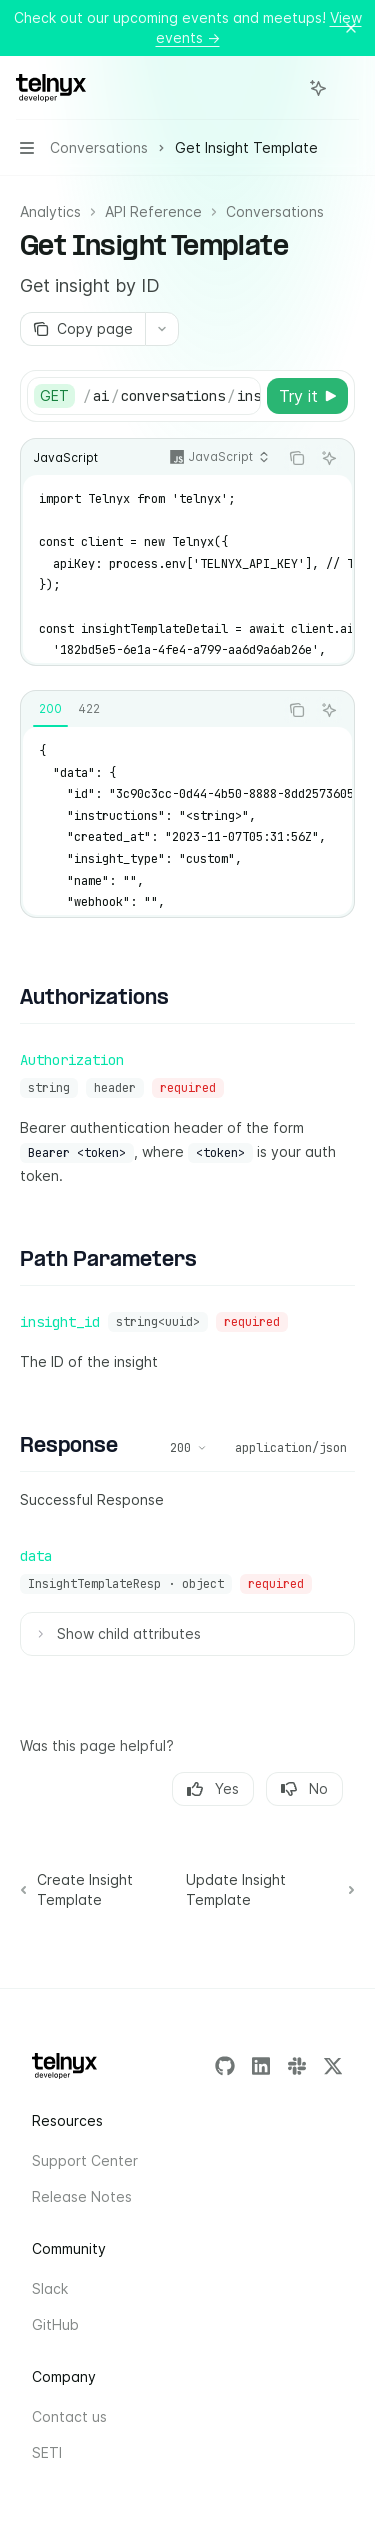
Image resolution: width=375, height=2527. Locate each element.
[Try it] (307, 396)
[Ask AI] (329, 458)
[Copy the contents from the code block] (297, 458)
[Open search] (281, 88)
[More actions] (349, 88)
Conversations (275, 211)
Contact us (69, 2416)
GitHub (55, 2324)
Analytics (50, 211)
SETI (47, 2452)
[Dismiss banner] (351, 28)
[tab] (50, 709)
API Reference (153, 211)
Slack (50, 2288)
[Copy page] (82, 329)
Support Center (85, 2160)
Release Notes (82, 2196)
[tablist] (149, 710)
